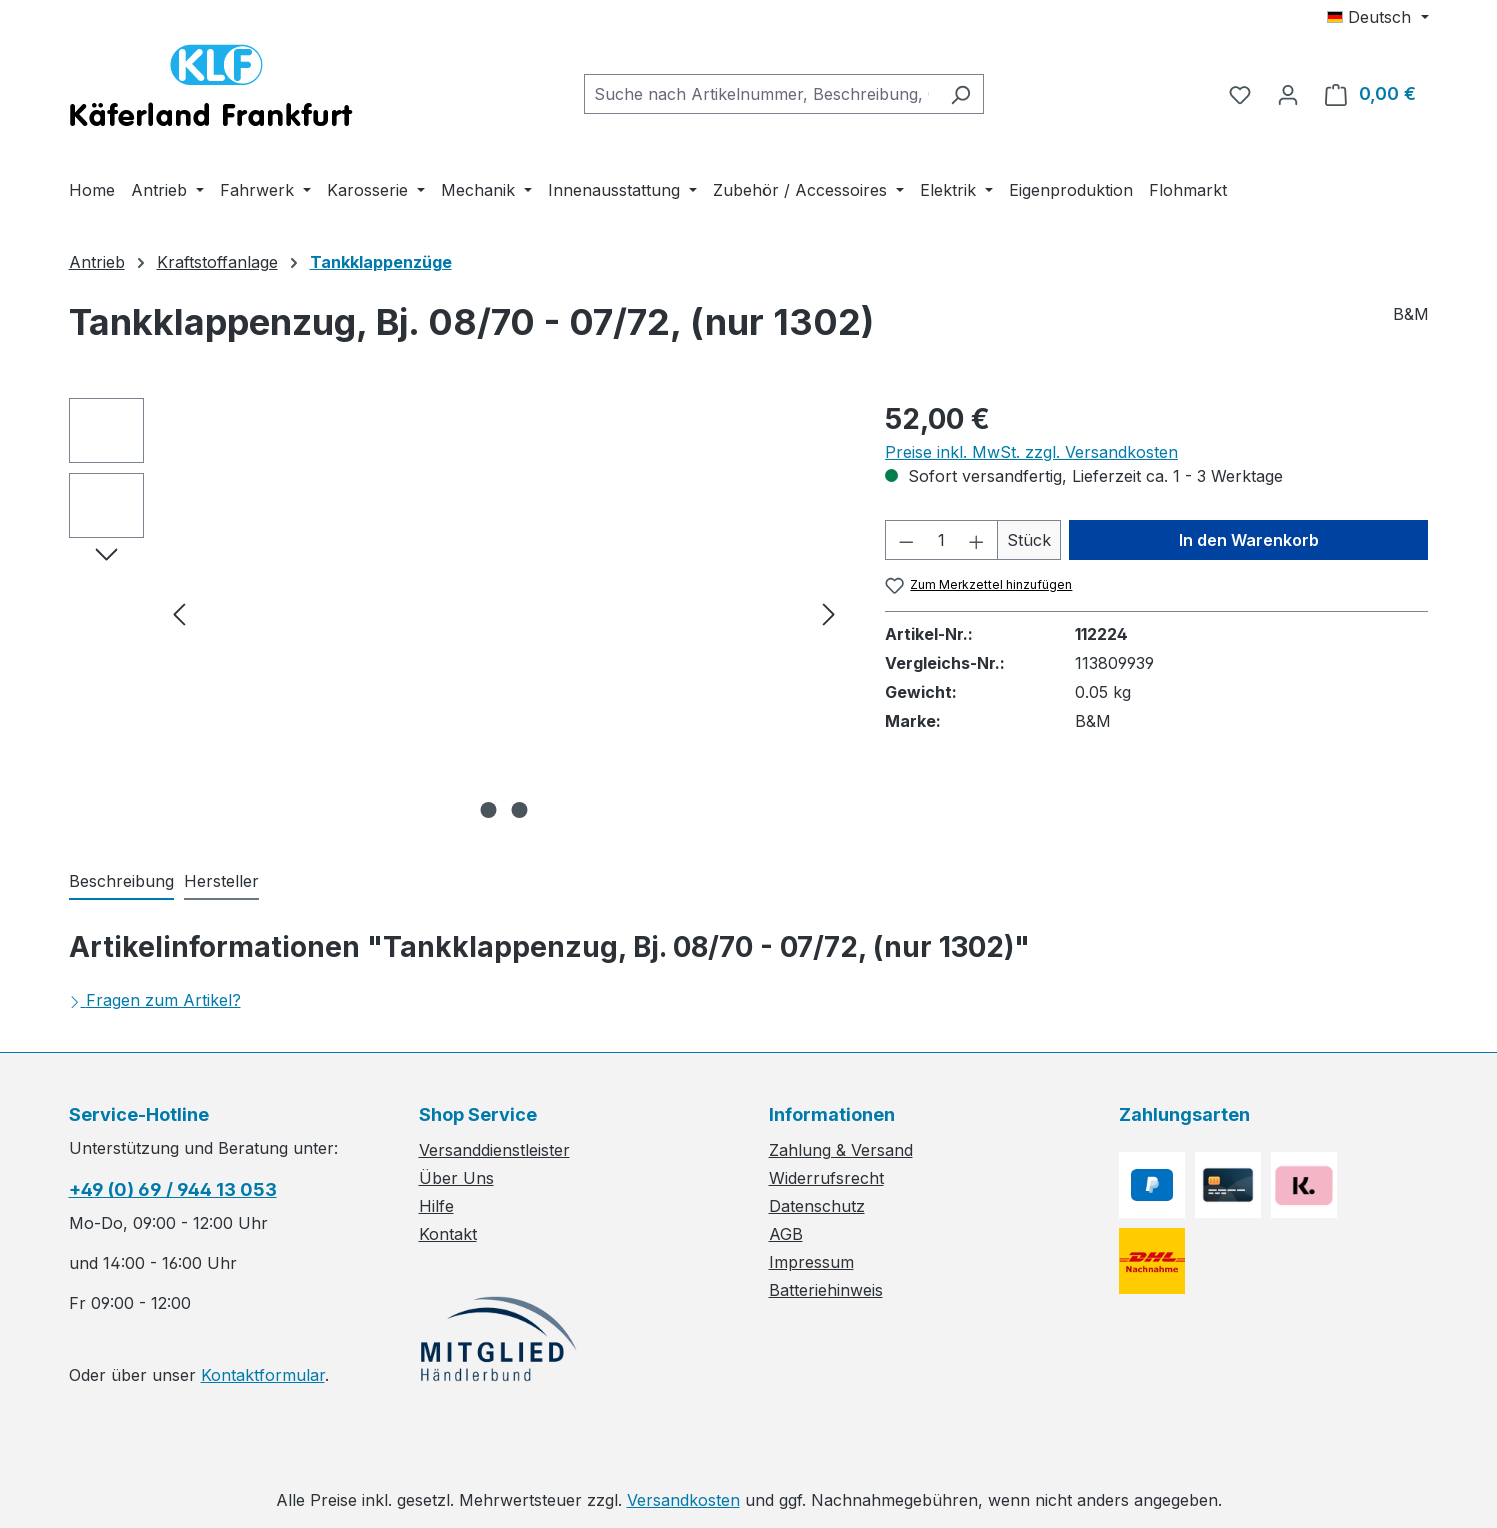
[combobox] (761, 94)
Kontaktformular (263, 1375)
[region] (457, 613)
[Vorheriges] (179, 613)
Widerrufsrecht (826, 1178)
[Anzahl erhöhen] (977, 540)
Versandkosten (683, 1500)
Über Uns (456, 1178)
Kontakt (448, 1234)
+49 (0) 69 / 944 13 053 (173, 1189)
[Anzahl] (942, 540)
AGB (786, 1234)
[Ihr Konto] (1288, 94)
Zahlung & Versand (841, 1150)
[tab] (121, 882)
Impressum (811, 1262)
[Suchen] (960, 94)
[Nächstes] (829, 613)
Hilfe (436, 1206)
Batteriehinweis (826, 1290)
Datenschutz (817, 1206)
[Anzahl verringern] (906, 540)
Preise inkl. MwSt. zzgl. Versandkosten (1031, 452)
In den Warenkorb (1249, 540)
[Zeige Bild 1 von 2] (488, 810)
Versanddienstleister (494, 1150)
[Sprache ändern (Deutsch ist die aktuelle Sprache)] (1377, 17)
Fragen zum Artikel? (155, 1000)
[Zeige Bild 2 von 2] (519, 810)
